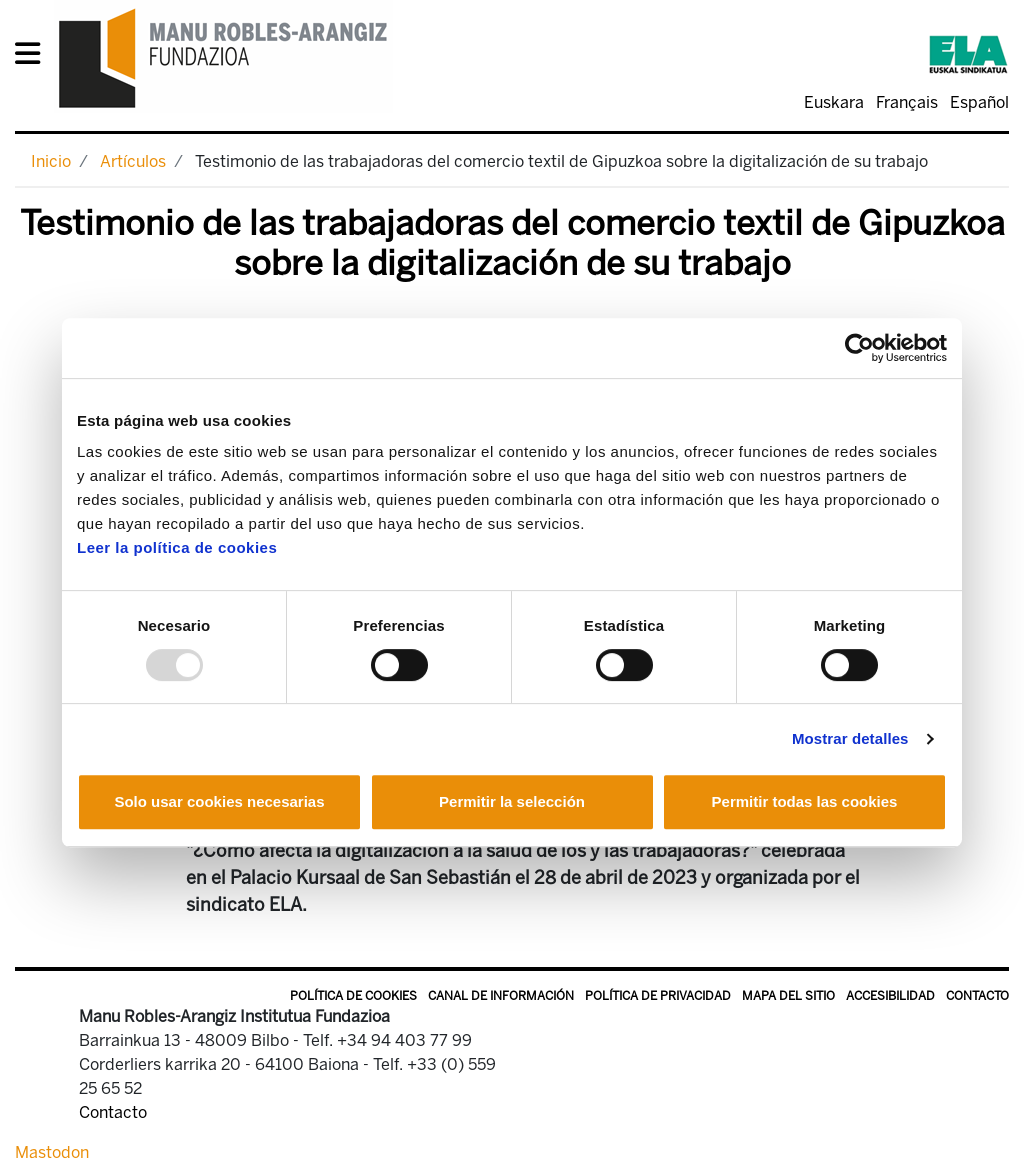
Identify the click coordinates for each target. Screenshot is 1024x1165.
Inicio (51, 161)
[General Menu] (33, 57)
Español (979, 102)
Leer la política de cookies (177, 547)
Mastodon (52, 1152)
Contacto (977, 996)
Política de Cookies (353, 996)
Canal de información (501, 996)
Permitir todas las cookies (805, 801)
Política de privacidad (658, 996)
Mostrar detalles (850, 738)
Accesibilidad (890, 996)
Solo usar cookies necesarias (219, 801)
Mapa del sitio (788, 996)
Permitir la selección (512, 801)
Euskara (834, 102)
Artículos (133, 161)
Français (907, 102)
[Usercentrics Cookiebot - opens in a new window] (859, 348)
